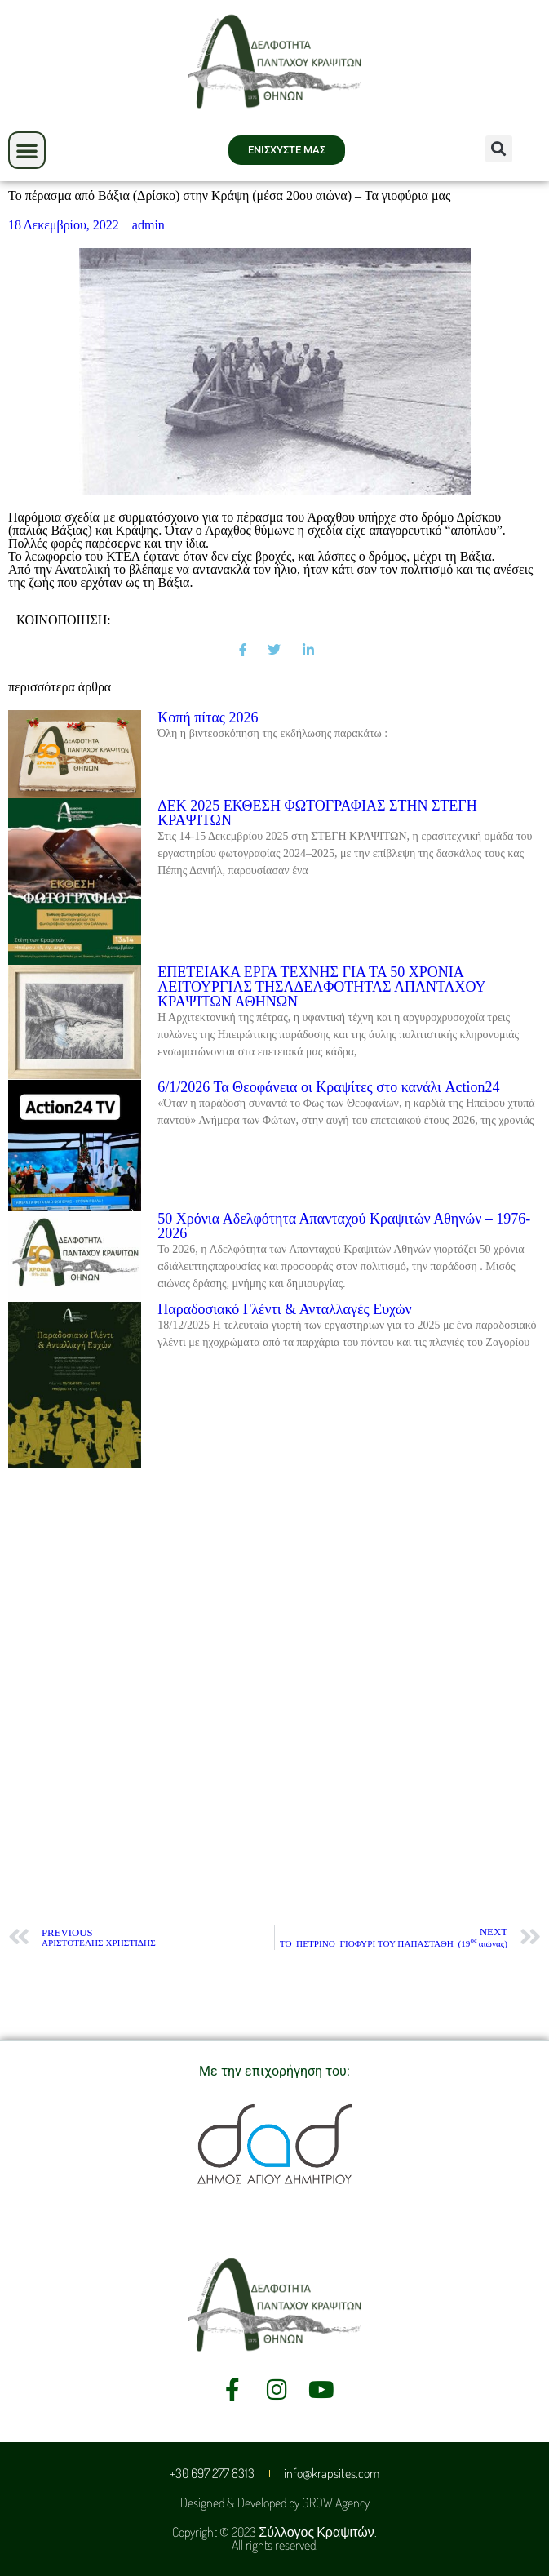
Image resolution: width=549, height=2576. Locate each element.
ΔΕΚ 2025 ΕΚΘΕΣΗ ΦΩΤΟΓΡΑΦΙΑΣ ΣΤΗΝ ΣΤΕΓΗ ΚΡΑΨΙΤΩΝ (317, 812)
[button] (27, 150)
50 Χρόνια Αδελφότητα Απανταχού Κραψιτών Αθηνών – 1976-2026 (343, 1225)
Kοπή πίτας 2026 (207, 717)
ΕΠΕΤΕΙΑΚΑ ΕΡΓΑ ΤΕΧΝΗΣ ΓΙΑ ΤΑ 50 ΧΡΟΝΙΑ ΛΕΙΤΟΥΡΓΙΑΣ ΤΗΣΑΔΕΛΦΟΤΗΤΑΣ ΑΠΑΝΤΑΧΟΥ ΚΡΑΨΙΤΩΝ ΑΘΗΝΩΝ (321, 987)
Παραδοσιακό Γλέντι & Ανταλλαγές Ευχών (284, 1309)
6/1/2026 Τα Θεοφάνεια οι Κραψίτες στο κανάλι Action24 (328, 1087)
